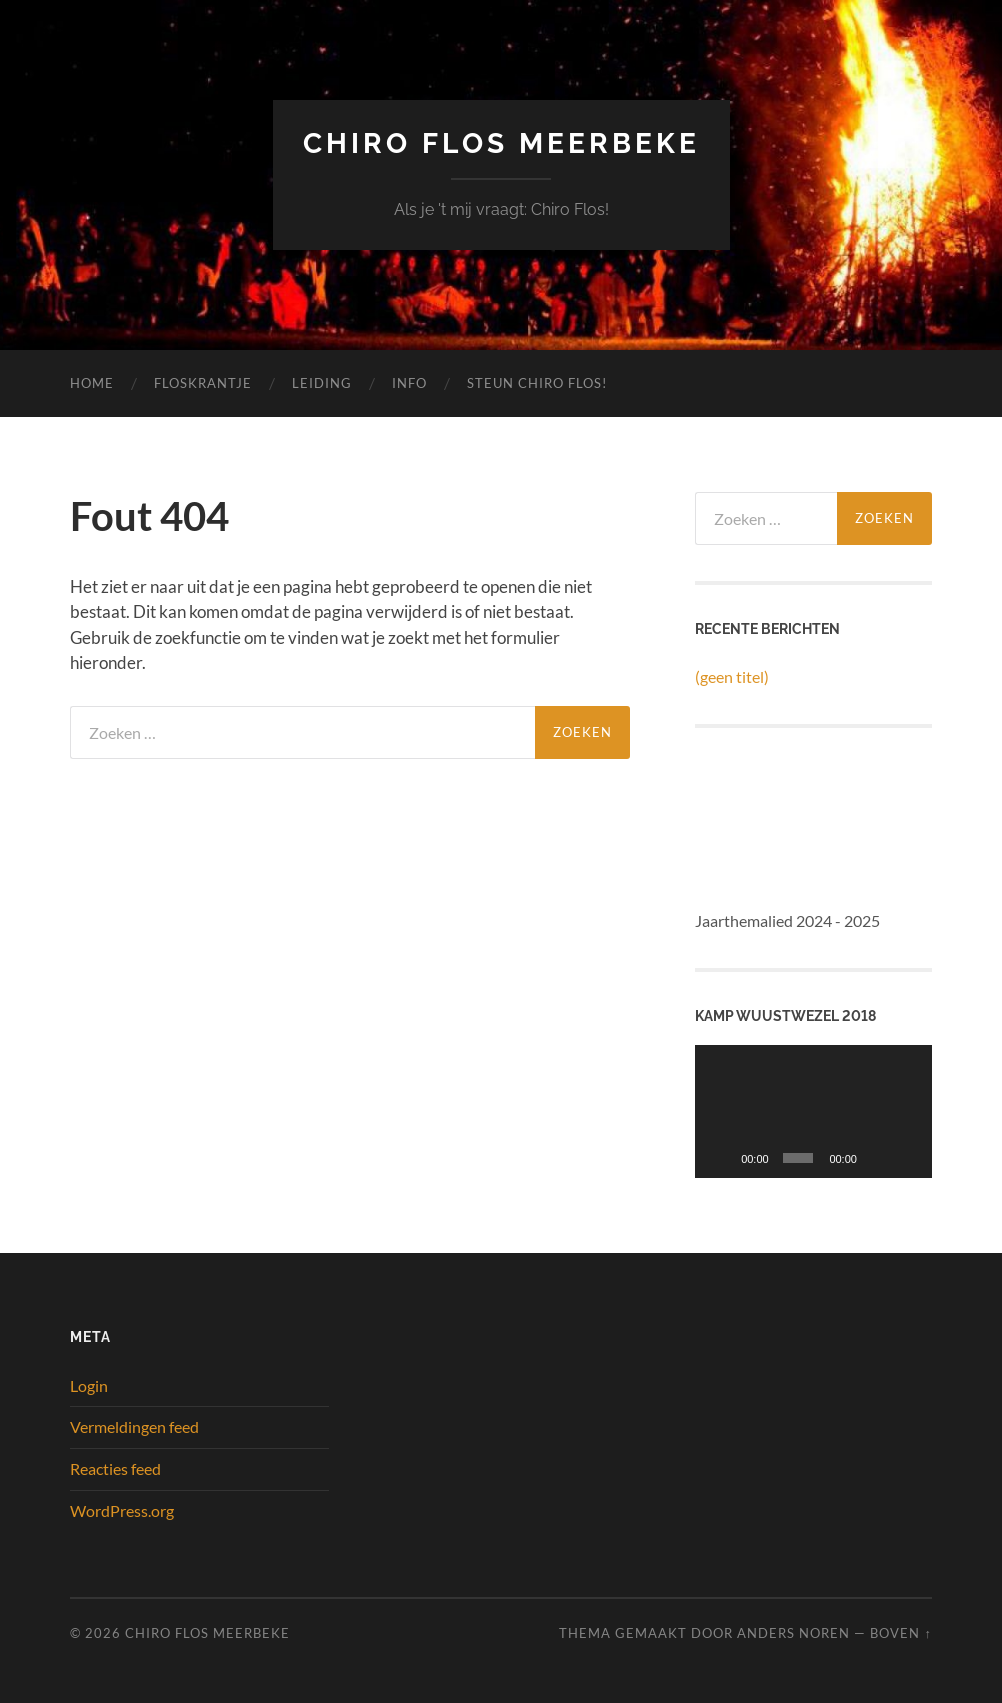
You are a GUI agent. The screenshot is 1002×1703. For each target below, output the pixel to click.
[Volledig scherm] (908, 1158)
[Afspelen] (721, 1158)
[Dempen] (877, 1158)
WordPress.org (122, 1510)
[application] (813, 1111)
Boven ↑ (900, 1633)
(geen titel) (732, 676)
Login (89, 1385)
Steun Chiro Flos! (537, 383)
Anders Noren (793, 1633)
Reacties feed (115, 1468)
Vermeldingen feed (134, 1426)
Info (409, 383)
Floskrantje (203, 383)
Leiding (322, 383)
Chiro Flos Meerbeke (501, 143)
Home (92, 383)
